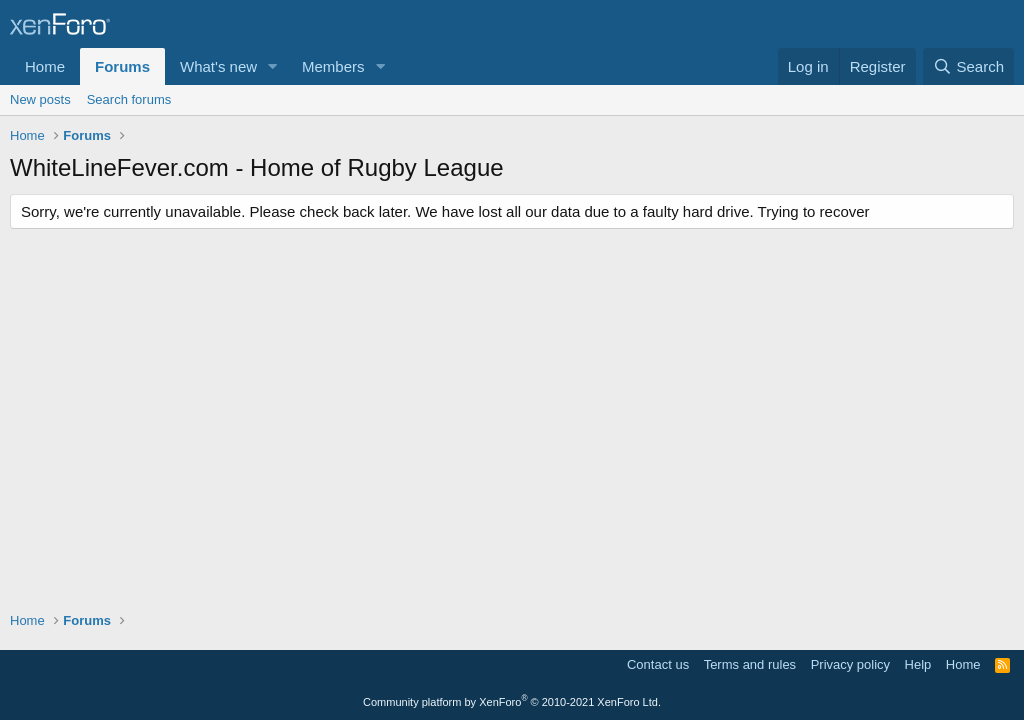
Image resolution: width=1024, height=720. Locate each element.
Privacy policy (850, 664)
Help (918, 664)
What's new (218, 66)
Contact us (658, 664)
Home (45, 66)
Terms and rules (750, 664)
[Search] (968, 66)
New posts (40, 99)
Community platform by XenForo (512, 702)
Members (333, 66)
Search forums (129, 99)
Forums (122, 66)
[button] (273, 66)
